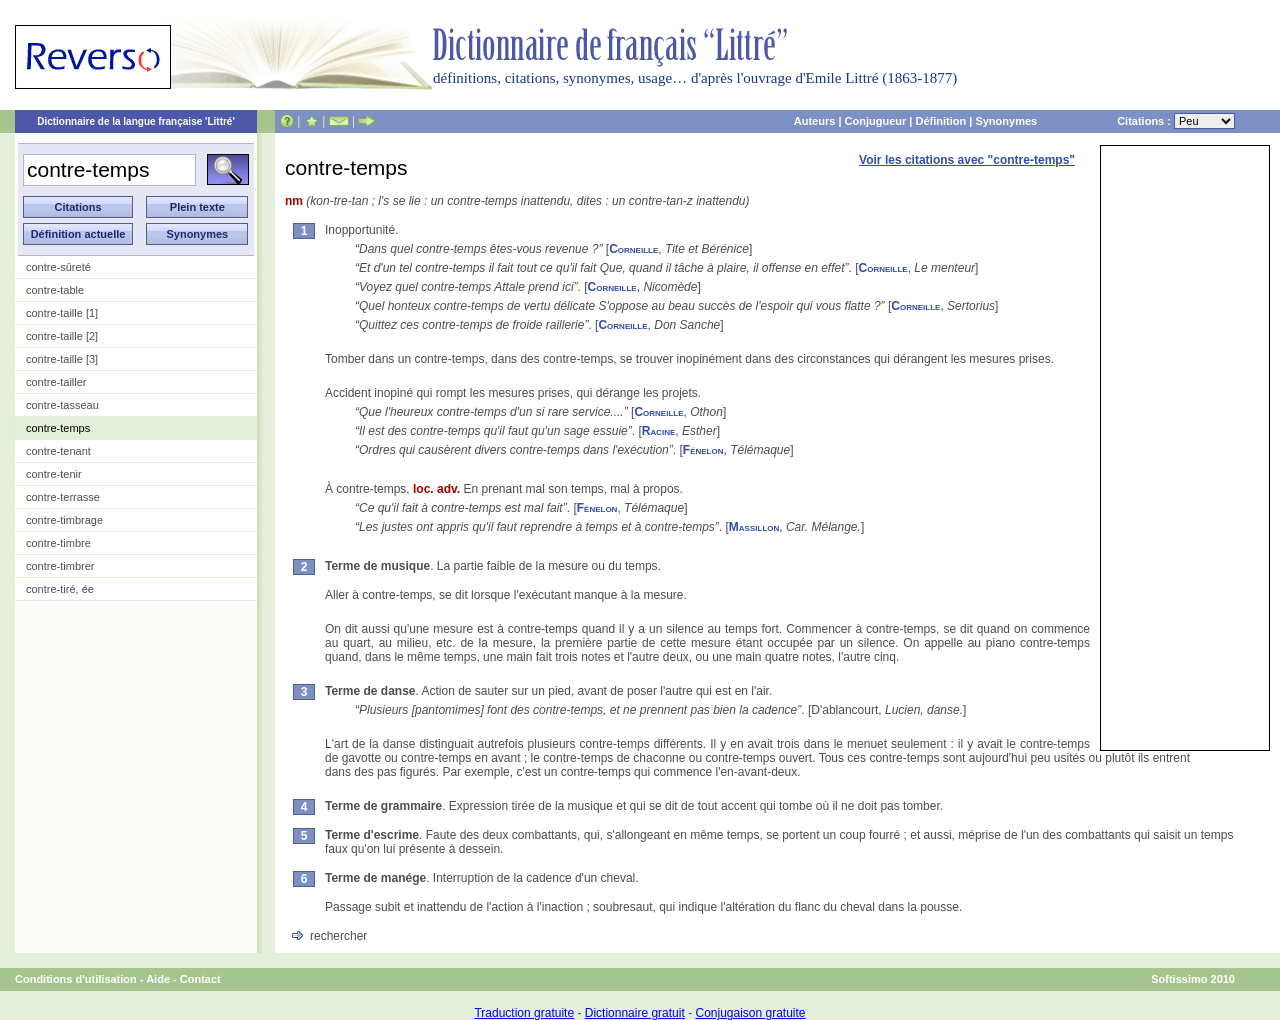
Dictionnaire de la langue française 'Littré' (136, 121)
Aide (158, 979)
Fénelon (703, 450)
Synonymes (1006, 121)
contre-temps (58, 428)
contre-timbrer (60, 566)
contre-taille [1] (62, 313)
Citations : (1176, 121)
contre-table (55, 290)
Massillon (754, 527)
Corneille (633, 249)
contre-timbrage (64, 520)
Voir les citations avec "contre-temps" (967, 160)
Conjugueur (876, 121)
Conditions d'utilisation (76, 979)
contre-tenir (54, 474)
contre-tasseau (62, 405)
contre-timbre (58, 543)
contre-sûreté (58, 267)
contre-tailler (56, 382)
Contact (200, 979)
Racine (659, 431)
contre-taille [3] (62, 359)
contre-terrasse (63, 497)
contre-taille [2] (62, 336)
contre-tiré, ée (60, 589)
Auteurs (815, 121)
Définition (940, 121)
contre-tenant (58, 451)
